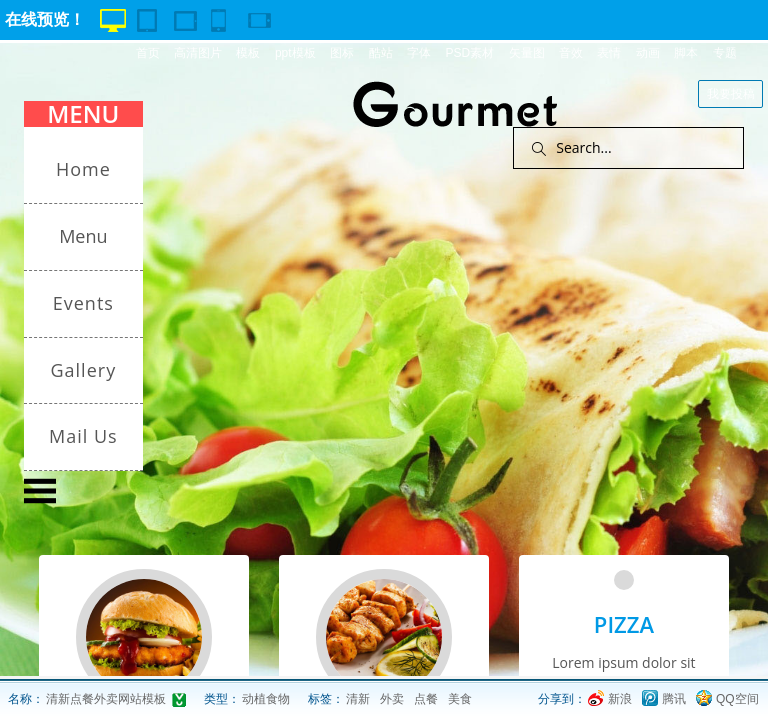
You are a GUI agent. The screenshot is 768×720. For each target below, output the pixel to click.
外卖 (392, 699)
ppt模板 (295, 53)
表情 (609, 53)
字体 (419, 53)
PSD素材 (469, 53)
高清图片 (198, 53)
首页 (148, 53)
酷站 (381, 53)
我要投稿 (731, 94)
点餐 (426, 699)
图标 (342, 53)
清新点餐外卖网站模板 (106, 699)
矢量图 (527, 53)
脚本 (686, 53)
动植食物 (266, 699)
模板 (248, 53)
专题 (725, 53)
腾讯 (674, 699)
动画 (648, 53)
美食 (460, 699)
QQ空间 (737, 699)
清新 (358, 699)
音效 (571, 53)
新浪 (620, 699)
